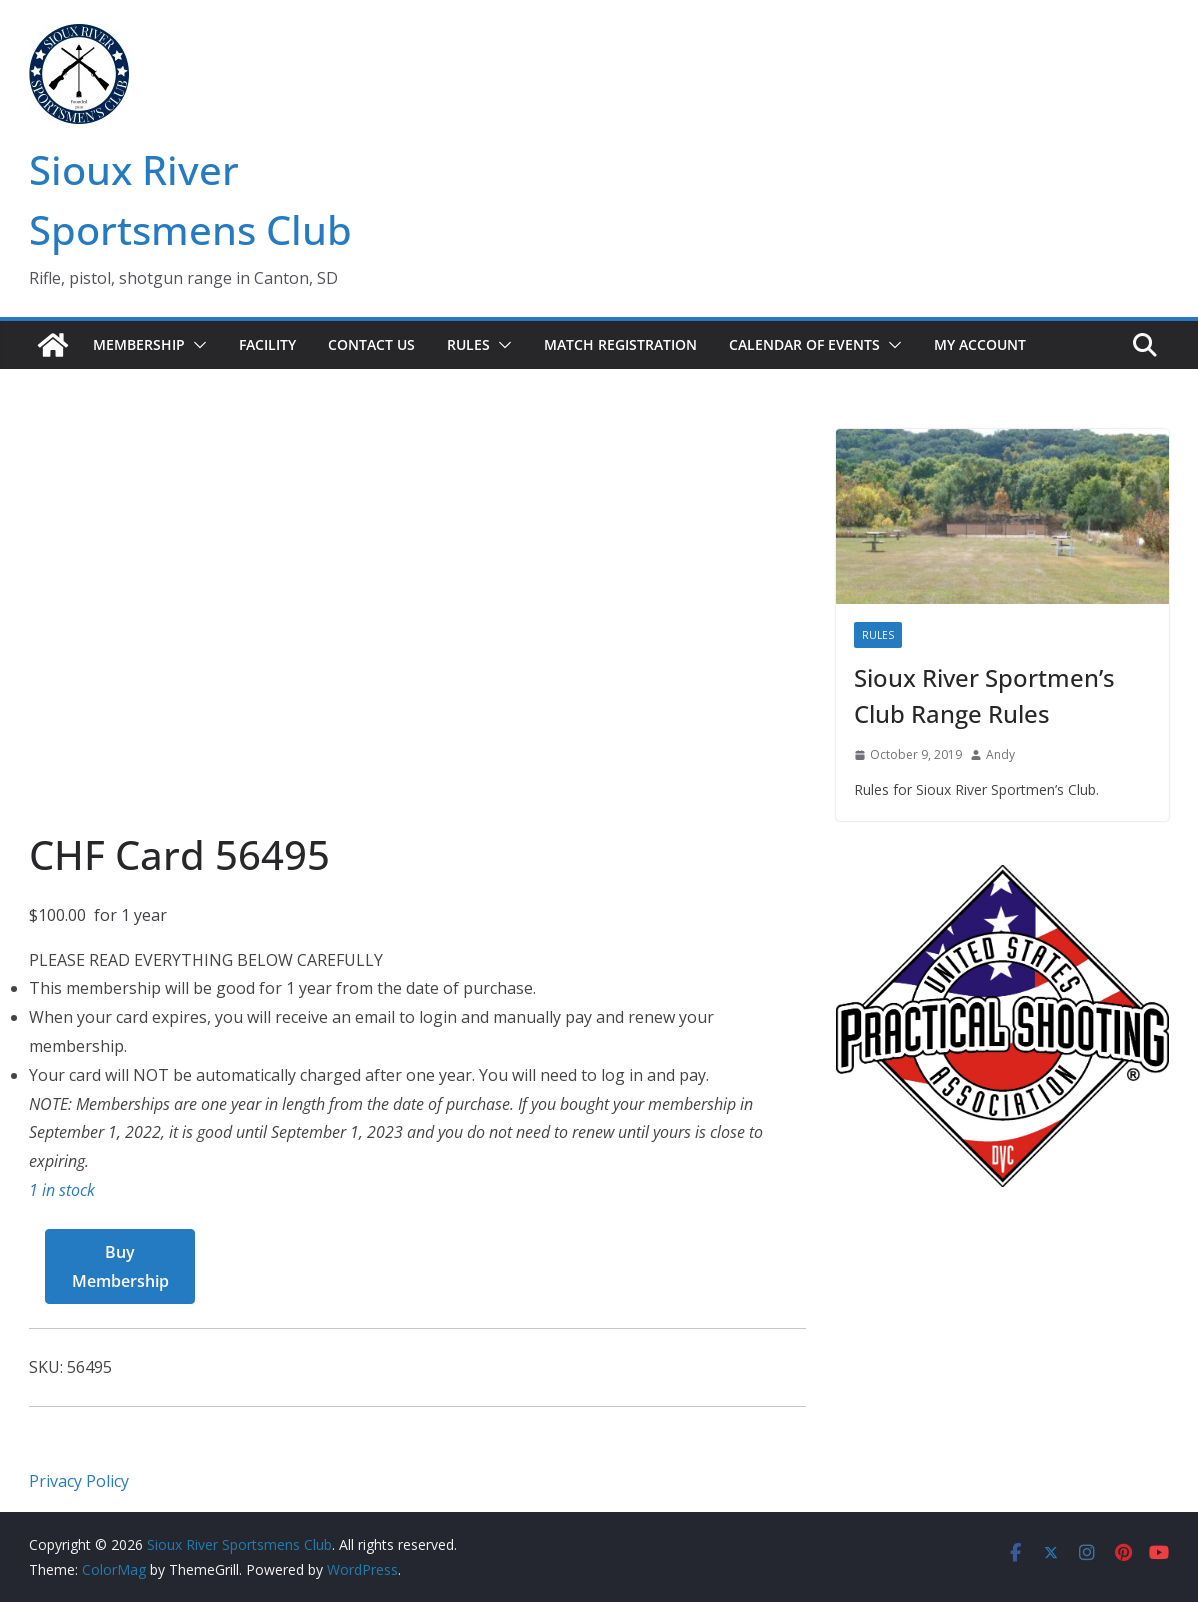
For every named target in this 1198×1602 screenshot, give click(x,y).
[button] (196, 345)
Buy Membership (120, 1266)
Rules (468, 344)
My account (980, 344)
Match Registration (620, 344)
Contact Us (371, 344)
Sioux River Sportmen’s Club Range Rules (984, 695)
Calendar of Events (804, 344)
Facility (267, 344)
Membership (139, 344)
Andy (1000, 754)
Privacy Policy (79, 1481)
